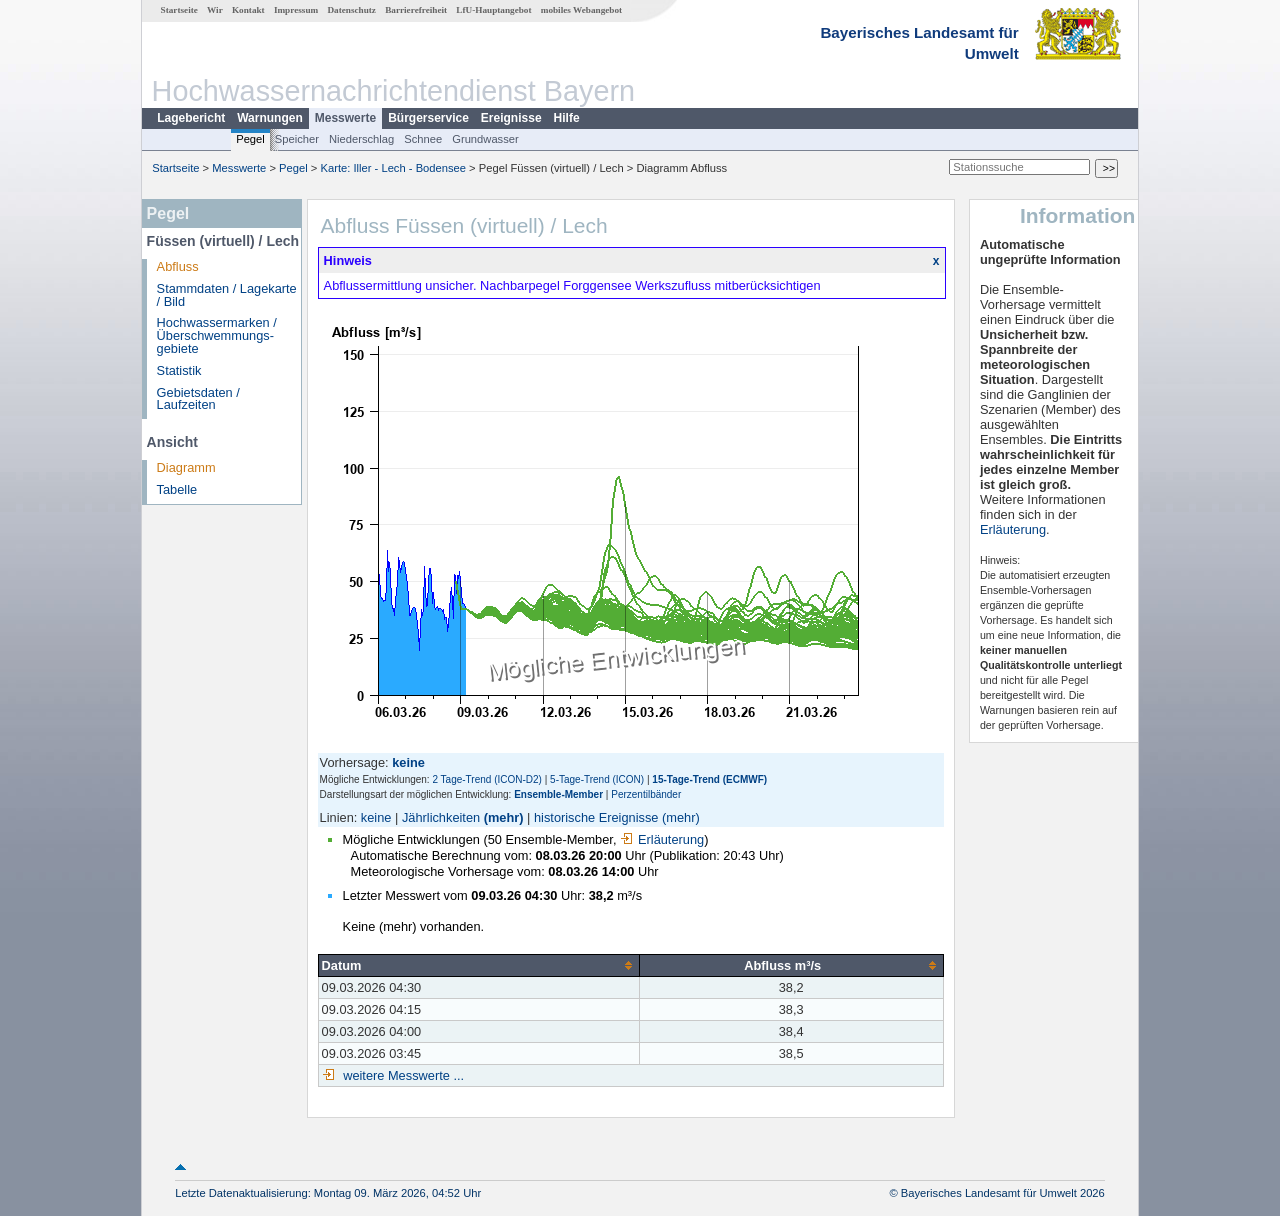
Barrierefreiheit (416, 10)
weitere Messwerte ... (402, 1075)
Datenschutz (351, 10)
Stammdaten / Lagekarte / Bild (227, 295)
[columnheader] (478, 965)
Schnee (423, 139)
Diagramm (186, 467)
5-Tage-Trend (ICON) (597, 779)
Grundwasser (485, 139)
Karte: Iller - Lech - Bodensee (394, 168)
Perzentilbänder (646, 794)
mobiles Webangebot (581, 10)
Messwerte (345, 118)
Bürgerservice (428, 118)
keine (376, 817)
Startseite (179, 10)
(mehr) (504, 817)
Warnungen (270, 118)
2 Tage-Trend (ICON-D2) (486, 779)
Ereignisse (511, 118)
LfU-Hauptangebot (493, 10)
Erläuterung (662, 839)
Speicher (297, 139)
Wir (215, 10)
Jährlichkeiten (441, 817)
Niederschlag (361, 139)
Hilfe (567, 118)
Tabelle (177, 489)
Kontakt (248, 10)
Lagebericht (191, 118)
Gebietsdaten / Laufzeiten (198, 399)
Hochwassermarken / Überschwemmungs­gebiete (217, 335)
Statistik (179, 370)
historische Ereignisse (596, 817)
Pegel (250, 139)
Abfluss (178, 266)
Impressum (296, 10)
